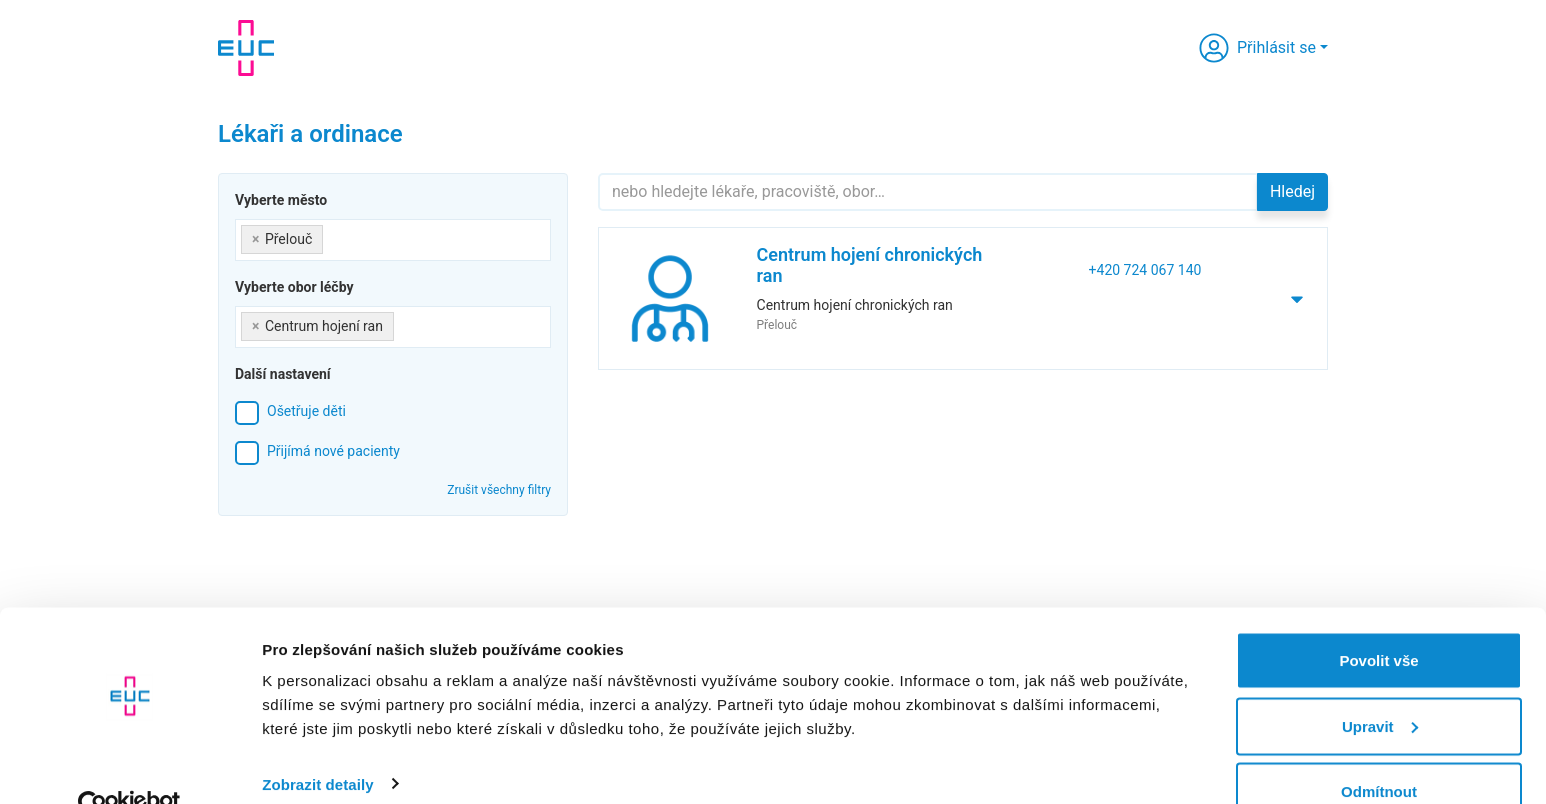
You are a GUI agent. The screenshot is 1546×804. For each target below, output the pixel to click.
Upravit (1380, 685)
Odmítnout (1379, 750)
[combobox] (393, 240)
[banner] (246, 48)
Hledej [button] (1292, 191)
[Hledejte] (928, 192)
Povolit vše (1378, 619)
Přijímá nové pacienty (333, 451)
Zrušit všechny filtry (499, 490)
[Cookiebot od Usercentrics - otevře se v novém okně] (129, 765)
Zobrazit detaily (318, 742)
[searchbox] (333, 235)
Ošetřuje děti (306, 411)
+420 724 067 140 (1145, 270)
